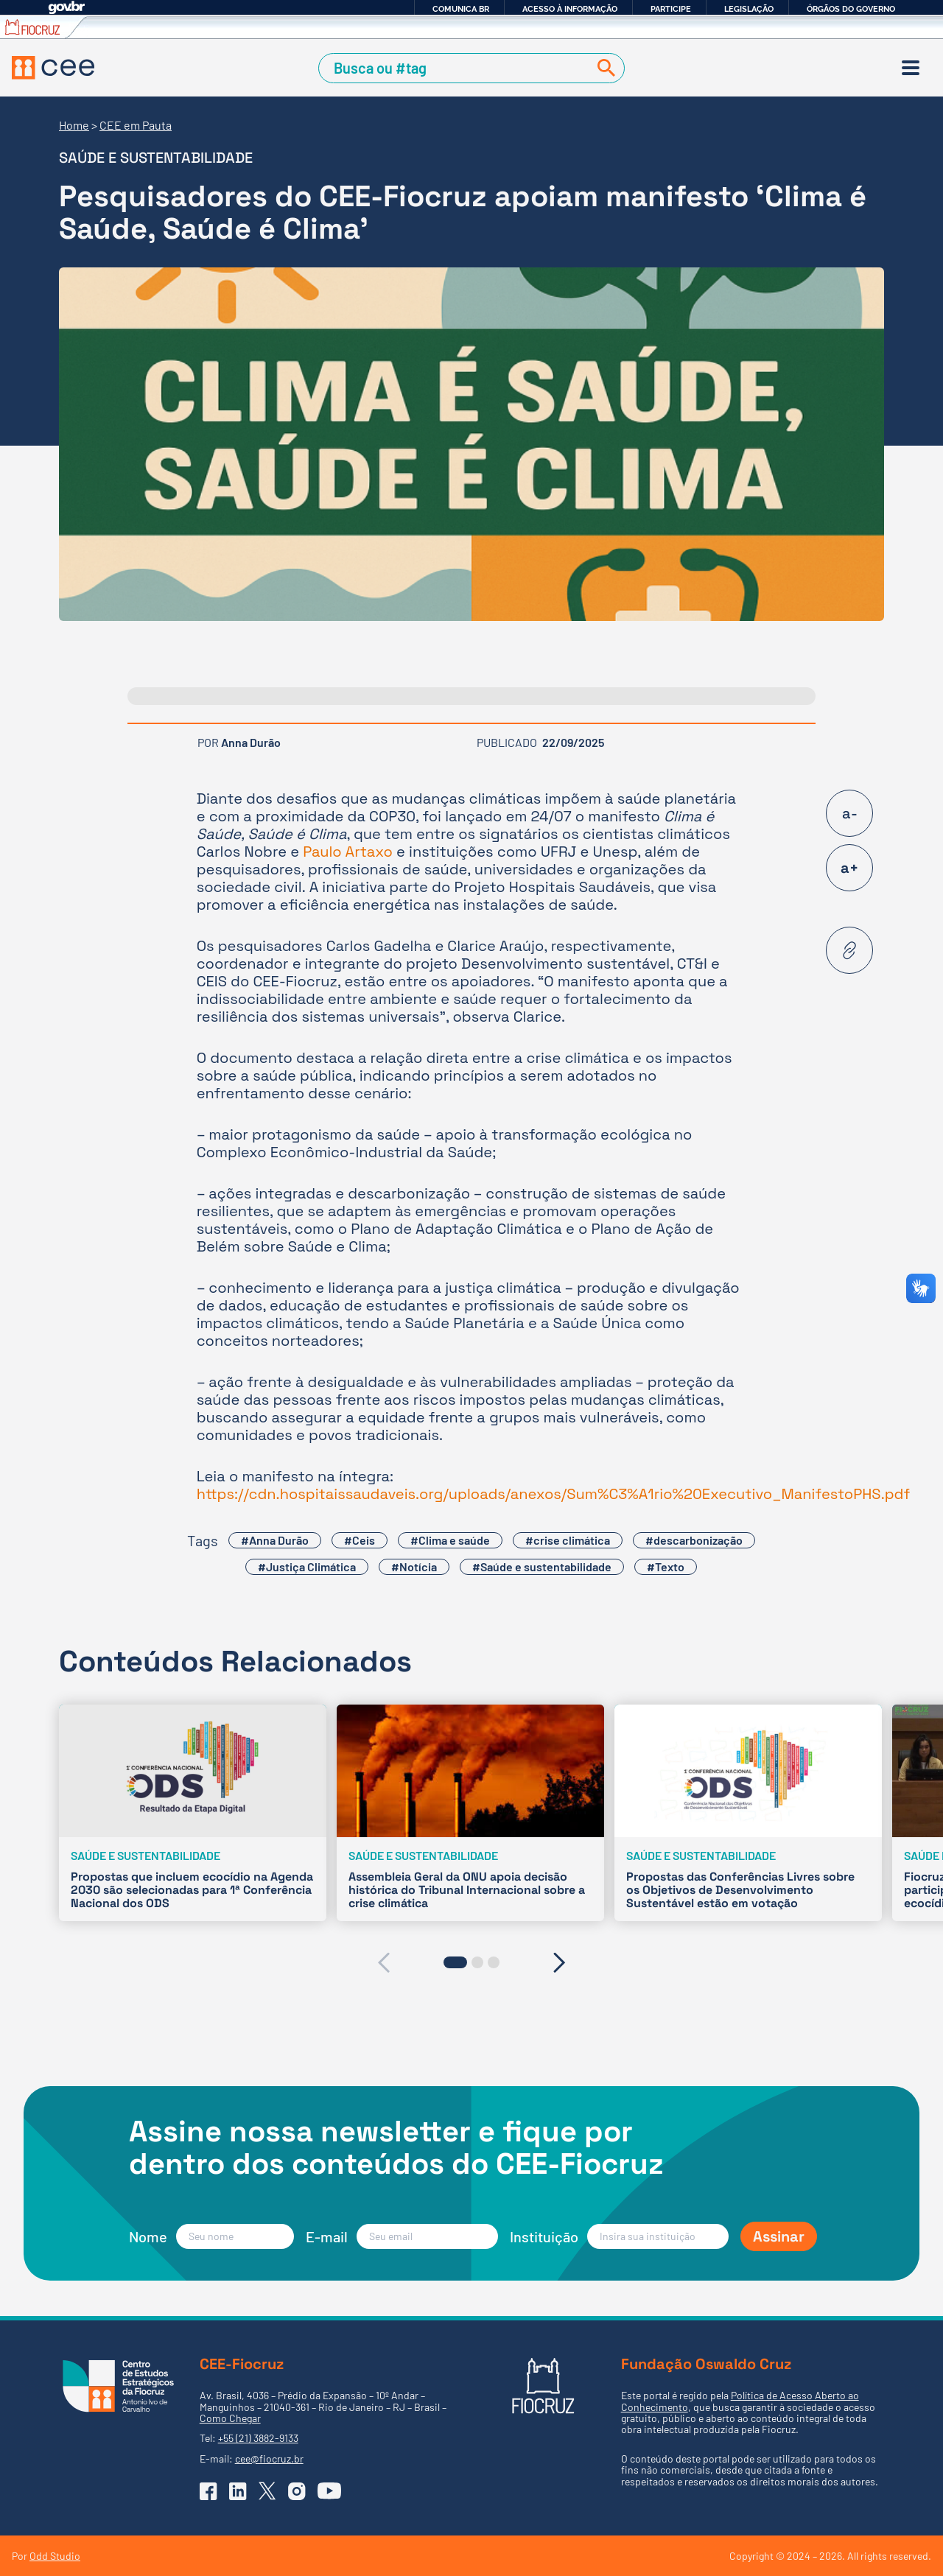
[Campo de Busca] (456, 68)
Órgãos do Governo (851, 9)
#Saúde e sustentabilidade (541, 1566)
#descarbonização (694, 1540)
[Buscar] (603, 68)
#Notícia (414, 1566)
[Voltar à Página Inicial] (53, 68)
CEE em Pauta (135, 125)
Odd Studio (54, 2555)
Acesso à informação (569, 9)
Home (74, 125)
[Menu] (910, 67)
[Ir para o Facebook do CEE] (208, 2491)
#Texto (665, 1566)
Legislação (749, 9)
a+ (849, 867)
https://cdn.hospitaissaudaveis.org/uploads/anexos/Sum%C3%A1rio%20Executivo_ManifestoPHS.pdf (554, 1493)
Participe (671, 9)
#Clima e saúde (450, 1540)
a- (850, 813)
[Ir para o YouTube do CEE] (329, 2490)
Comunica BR (460, 9)
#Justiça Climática (307, 1566)
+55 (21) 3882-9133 (258, 2438)
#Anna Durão (275, 1540)
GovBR (66, 8)
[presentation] (383, 1962)
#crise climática (567, 1540)
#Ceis (359, 1540)
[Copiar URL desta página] (849, 950)
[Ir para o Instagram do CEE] (297, 2491)
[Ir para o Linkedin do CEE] (238, 2491)
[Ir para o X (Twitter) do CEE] (267, 2491)
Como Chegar (230, 2418)
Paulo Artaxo (348, 851)
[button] (455, 1962)
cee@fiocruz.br (269, 2458)
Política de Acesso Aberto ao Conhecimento (740, 2400)
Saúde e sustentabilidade (156, 157)
